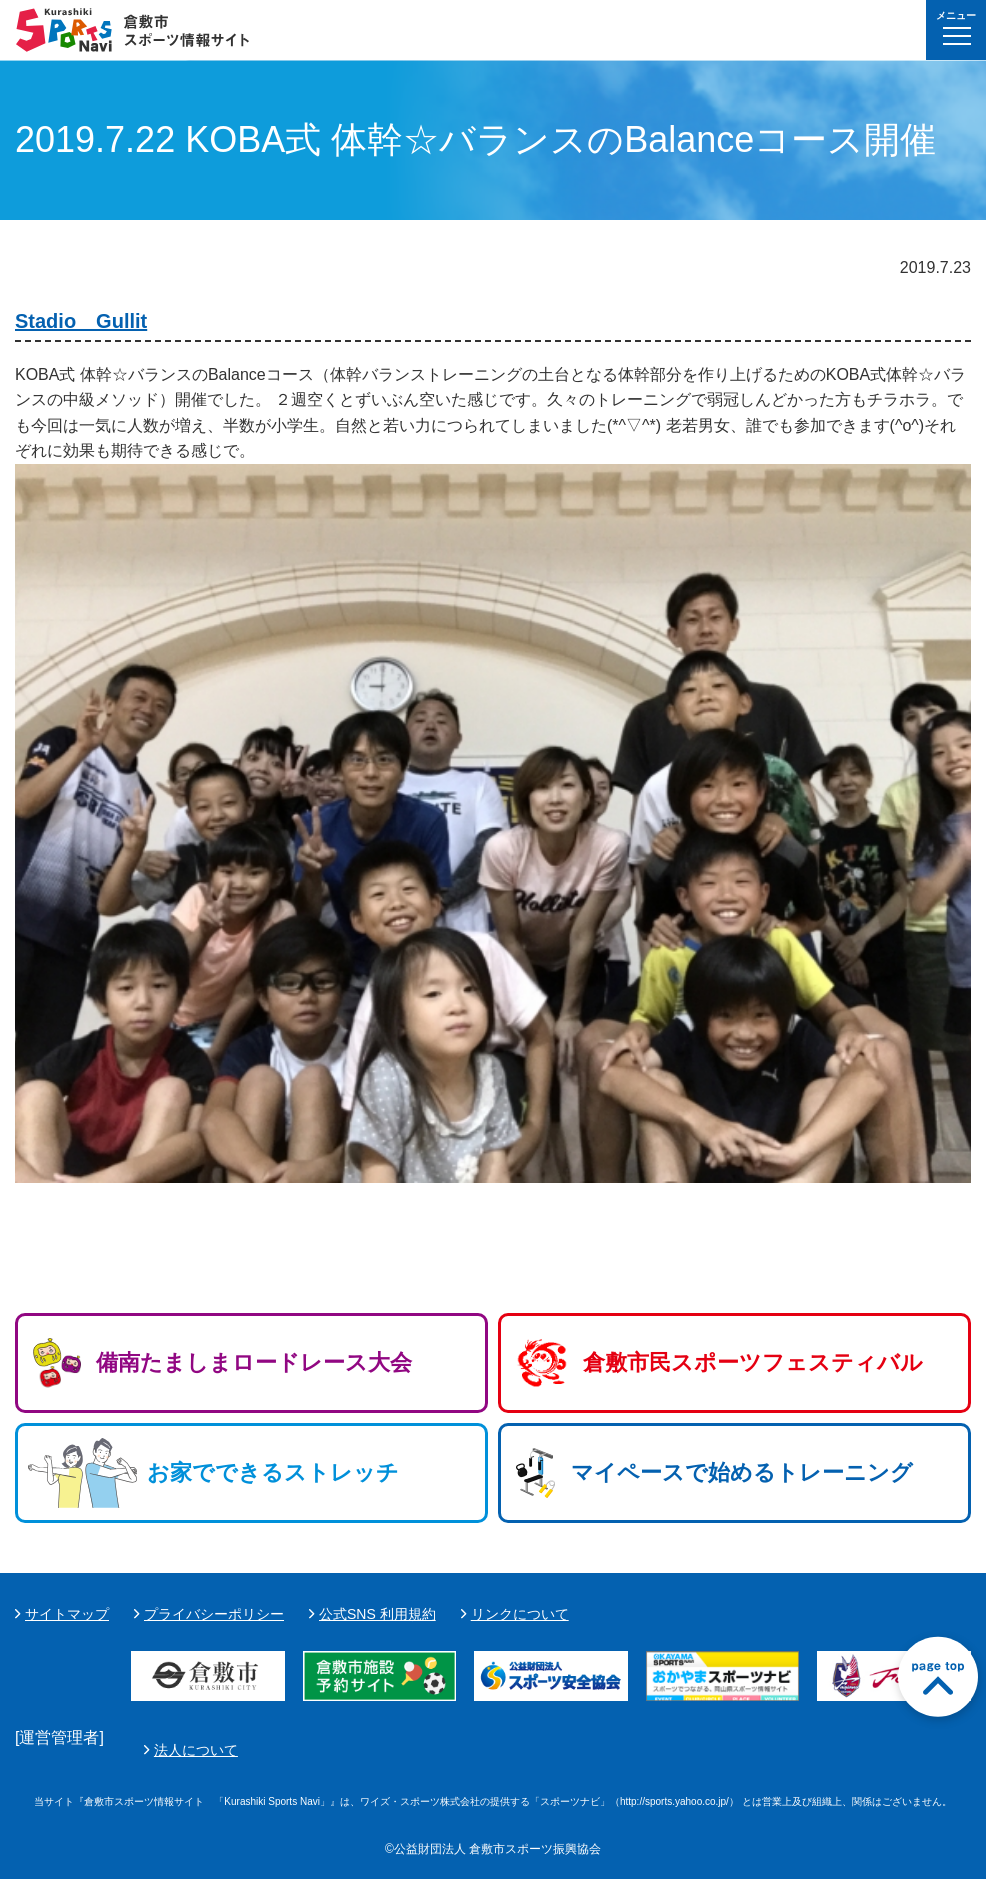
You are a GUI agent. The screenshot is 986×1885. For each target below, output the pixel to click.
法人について (668, 1753)
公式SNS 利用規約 (377, 1614)
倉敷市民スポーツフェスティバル (753, 1362)
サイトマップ (67, 1614)
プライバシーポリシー (214, 1614)
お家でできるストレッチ (273, 1472)
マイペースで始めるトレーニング (742, 1472)
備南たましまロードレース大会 (254, 1362)
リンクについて (520, 1614)
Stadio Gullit (81, 321)
